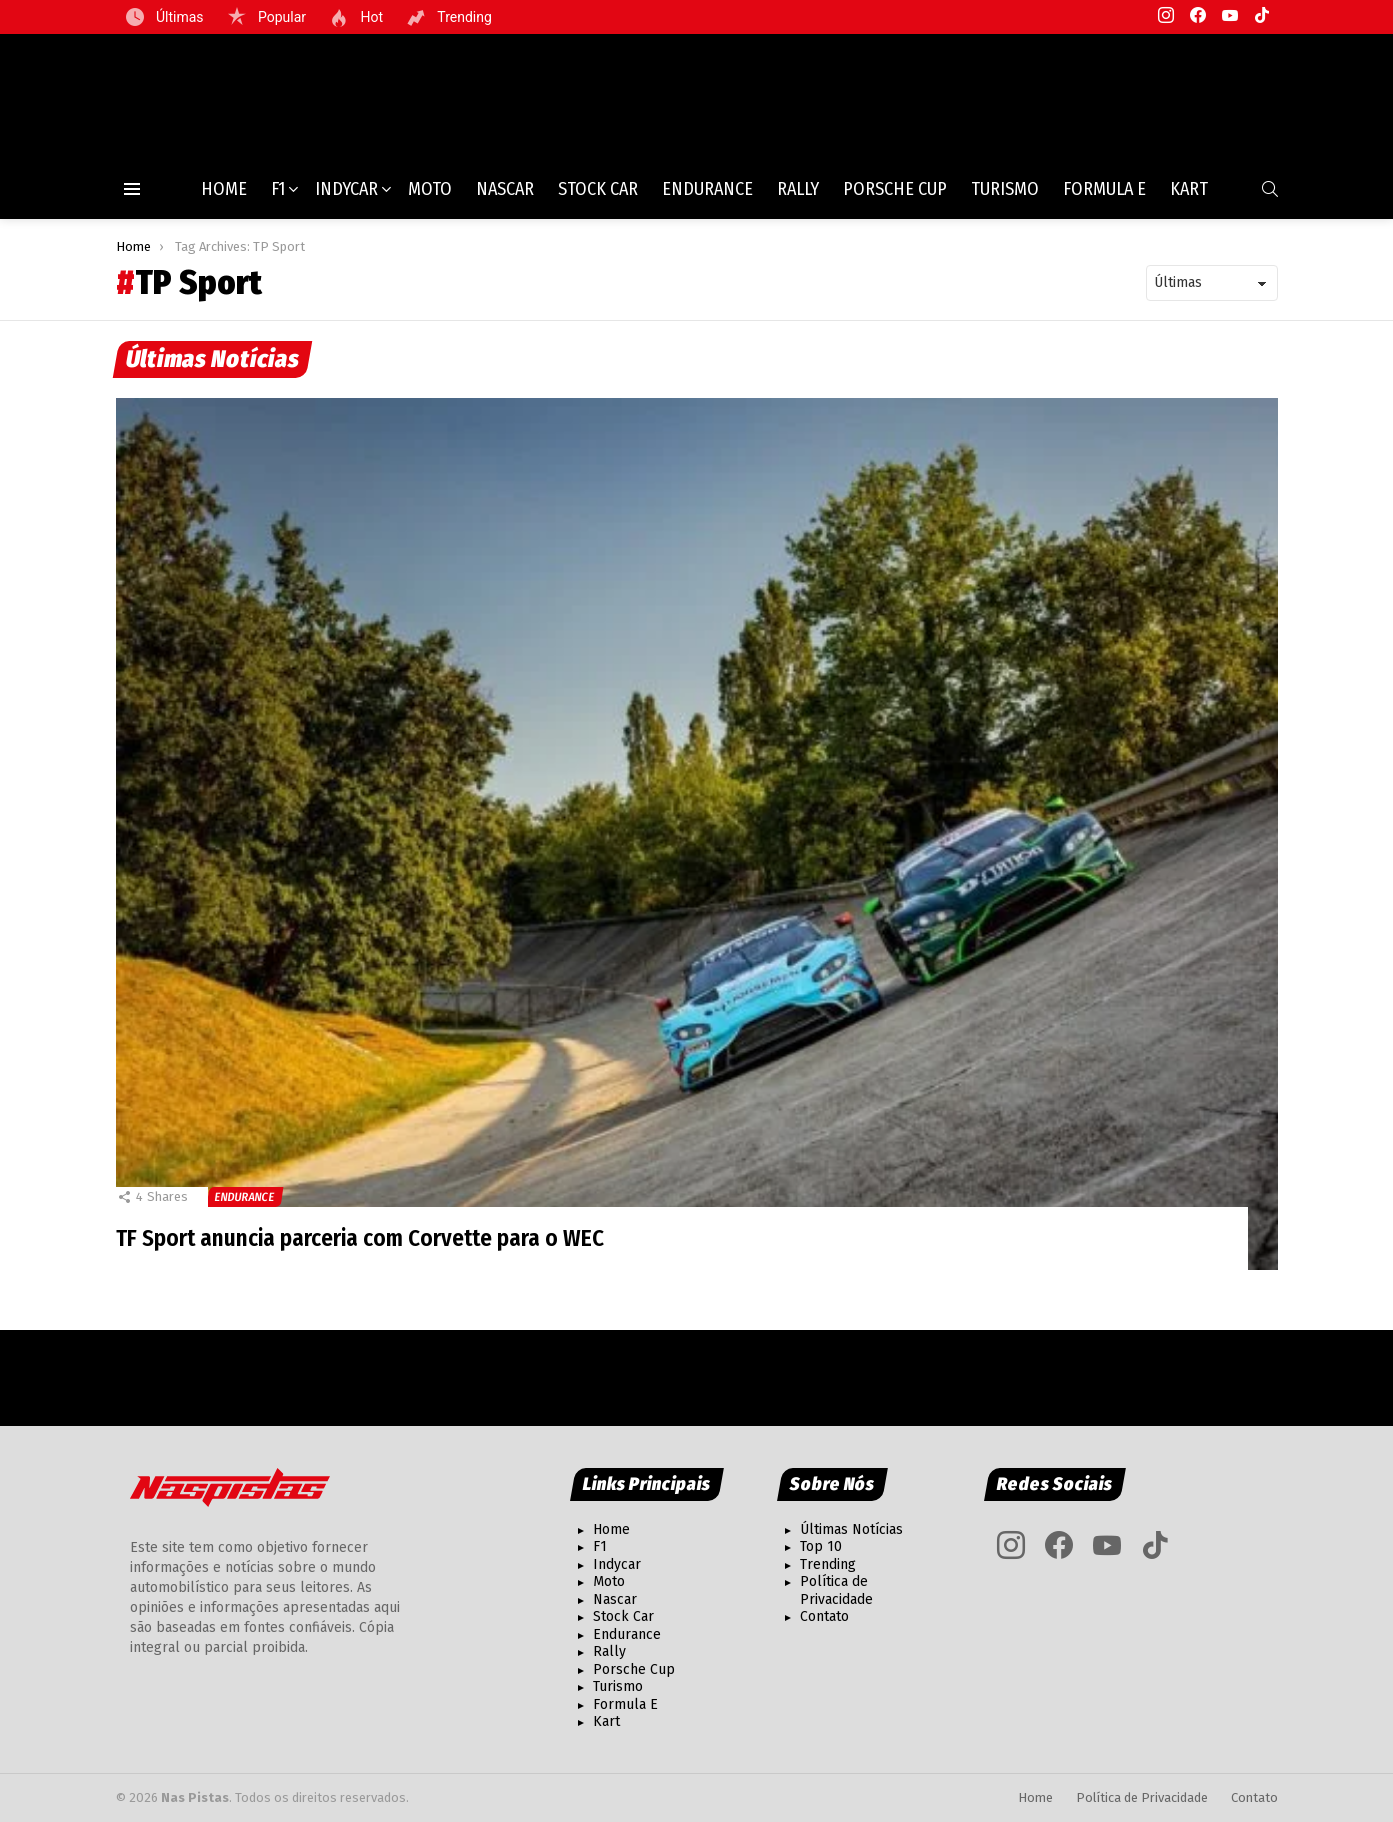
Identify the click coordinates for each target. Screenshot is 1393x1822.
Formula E (1104, 197)
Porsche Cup (895, 197)
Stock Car (598, 197)
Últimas (178, 17)
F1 (278, 197)
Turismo (1005, 197)
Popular (281, 17)
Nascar (505, 197)
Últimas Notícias (851, 1529)
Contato (824, 1616)
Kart (1189, 197)
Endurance (707, 197)
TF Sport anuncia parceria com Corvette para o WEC (367, 1246)
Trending (463, 17)
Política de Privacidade (836, 1590)
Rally (798, 197)
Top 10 (821, 1546)
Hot (370, 17)
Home (224, 197)
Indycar (346, 197)
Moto (430, 197)
